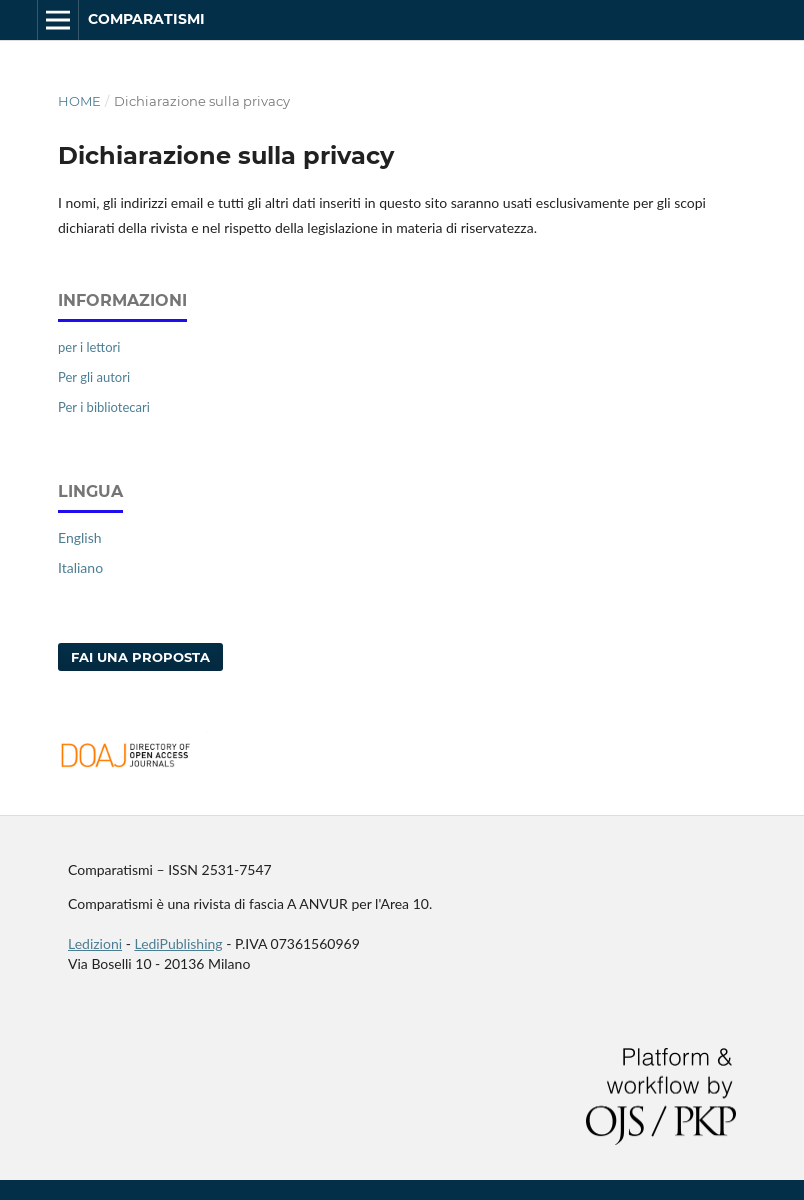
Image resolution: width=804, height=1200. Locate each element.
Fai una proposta (140, 657)
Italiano (80, 567)
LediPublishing (178, 943)
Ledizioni (95, 943)
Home (79, 101)
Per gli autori (94, 377)
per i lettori (89, 347)
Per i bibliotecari (104, 407)
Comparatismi (146, 19)
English (80, 537)
